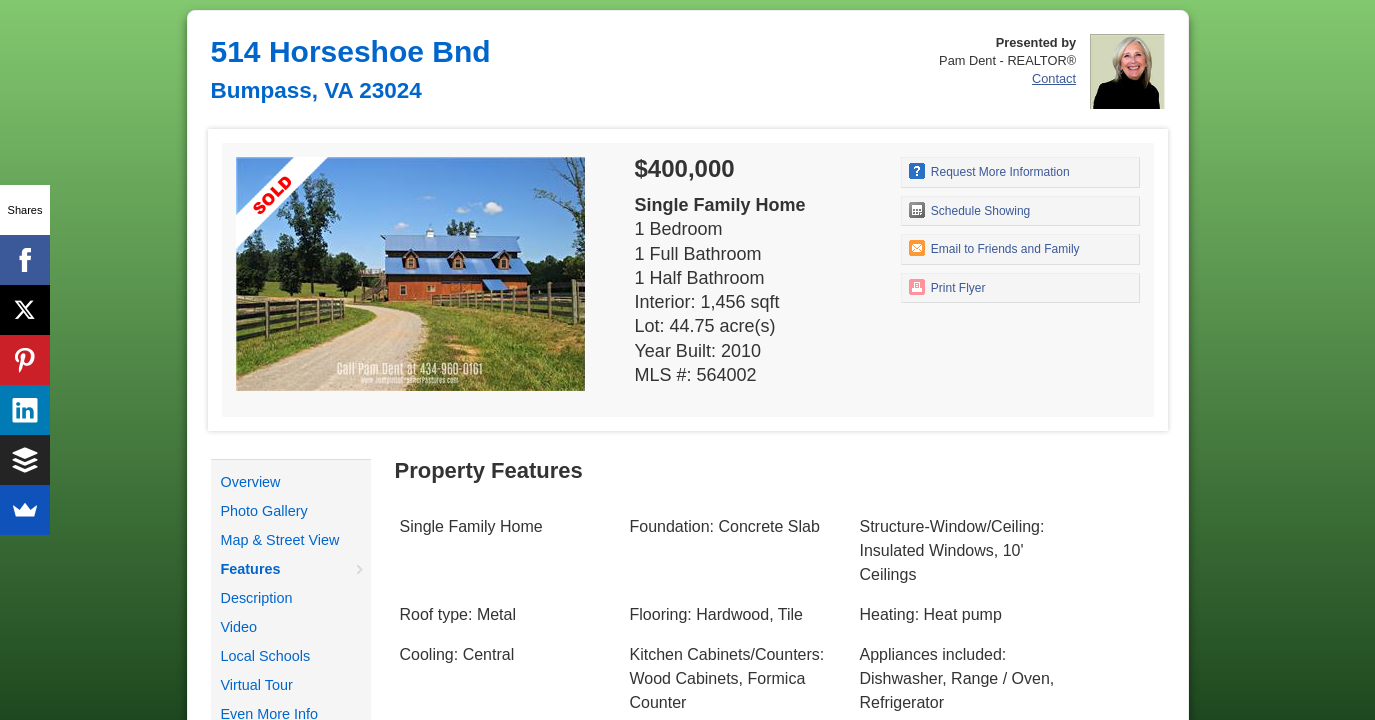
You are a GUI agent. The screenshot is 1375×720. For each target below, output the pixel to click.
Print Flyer (947, 287)
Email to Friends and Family (994, 248)
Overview (251, 482)
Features (251, 569)
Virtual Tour (257, 685)
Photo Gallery (264, 511)
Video (239, 627)
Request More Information (989, 171)
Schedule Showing (970, 210)
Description (257, 598)
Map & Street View (280, 540)
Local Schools (266, 656)
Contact (1054, 78)
